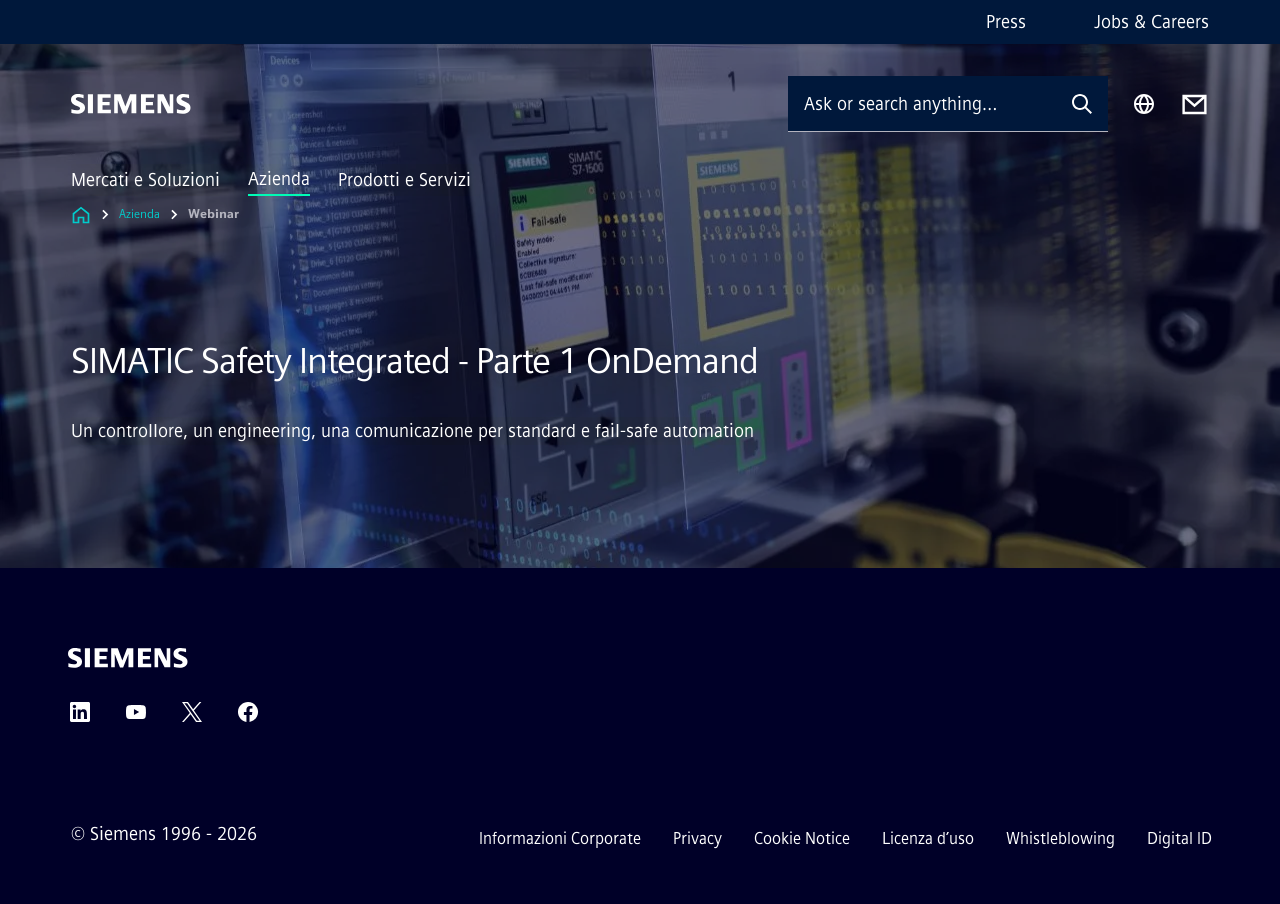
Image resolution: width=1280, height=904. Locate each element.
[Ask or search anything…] (922, 103)
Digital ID (1179, 838)
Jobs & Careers (1151, 22)
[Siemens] (131, 104)
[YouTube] (136, 718)
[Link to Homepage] (81, 214)
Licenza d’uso (928, 838)
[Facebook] (248, 718)
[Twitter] (192, 718)
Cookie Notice (802, 838)
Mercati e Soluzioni (145, 180)
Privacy (697, 838)
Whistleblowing (1060, 838)
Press (1006, 22)
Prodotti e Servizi (404, 180)
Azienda (279, 179)
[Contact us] (1194, 104)
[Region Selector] (1144, 104)
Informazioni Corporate (560, 838)
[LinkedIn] (80, 718)
